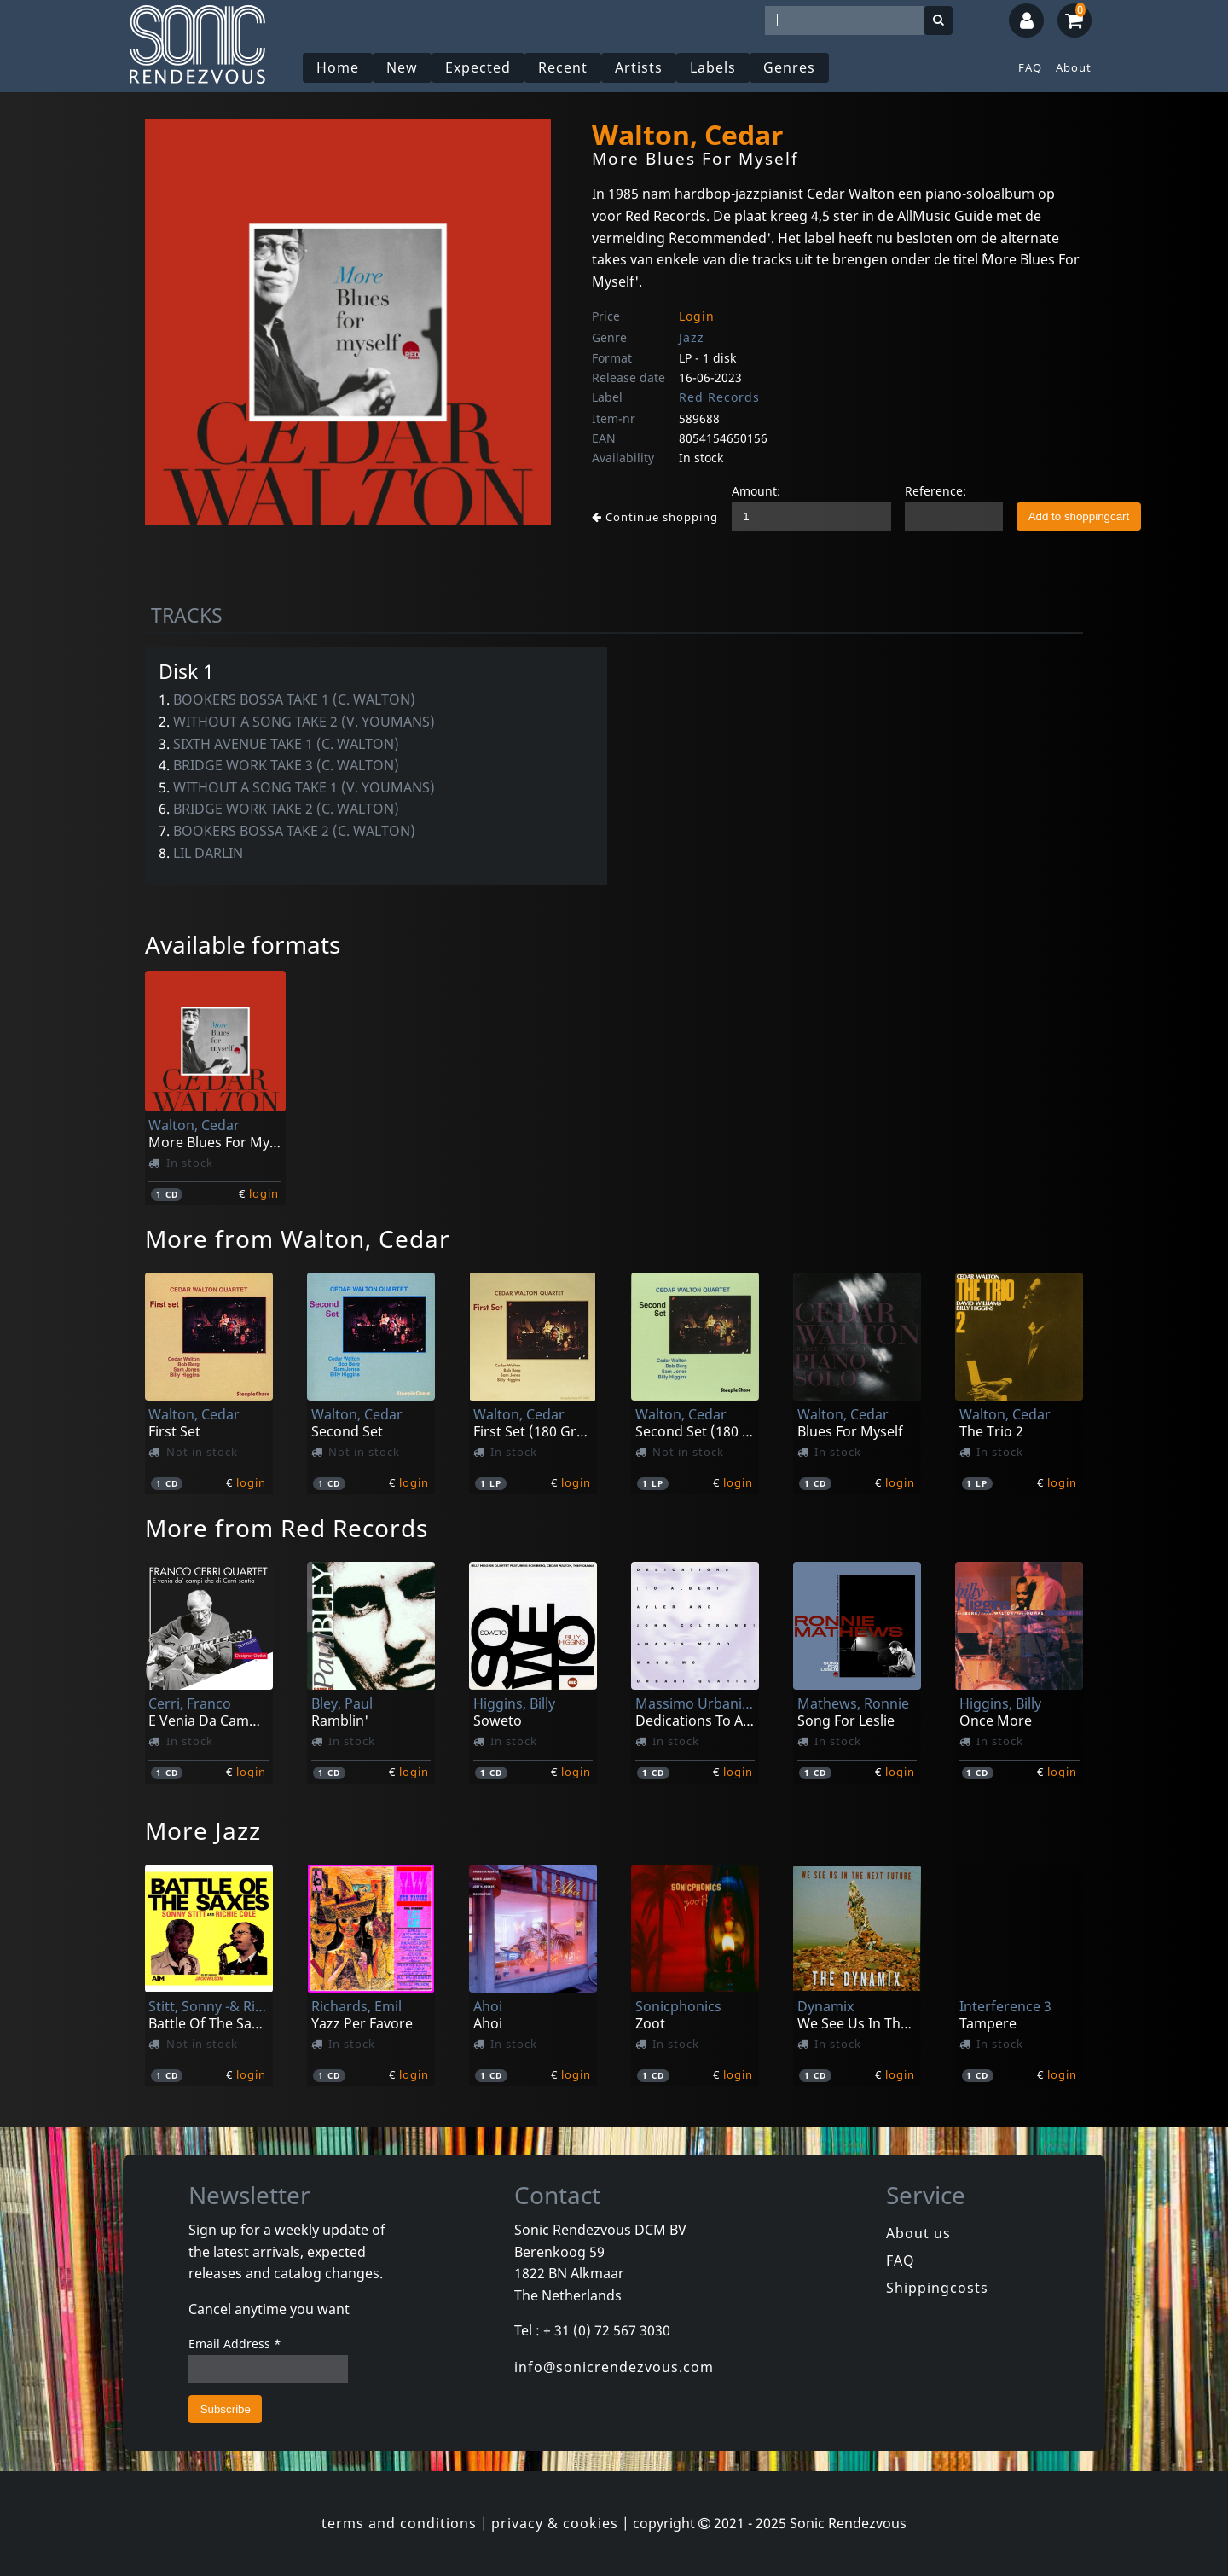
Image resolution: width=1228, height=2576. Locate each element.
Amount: (756, 491)
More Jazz (203, 1830)
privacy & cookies (554, 2523)
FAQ (1030, 67)
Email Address (234, 2343)
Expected (478, 67)
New (402, 67)
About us (918, 2233)
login (264, 1193)
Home (337, 67)
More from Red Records (286, 1527)
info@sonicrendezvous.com (614, 2367)
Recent (563, 67)
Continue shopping (655, 517)
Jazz (691, 337)
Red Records (719, 397)
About (1074, 67)
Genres (789, 67)
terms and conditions (399, 2523)
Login (697, 316)
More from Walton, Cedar (297, 1238)
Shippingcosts (937, 2287)
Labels (713, 67)
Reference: (935, 491)
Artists (639, 67)
